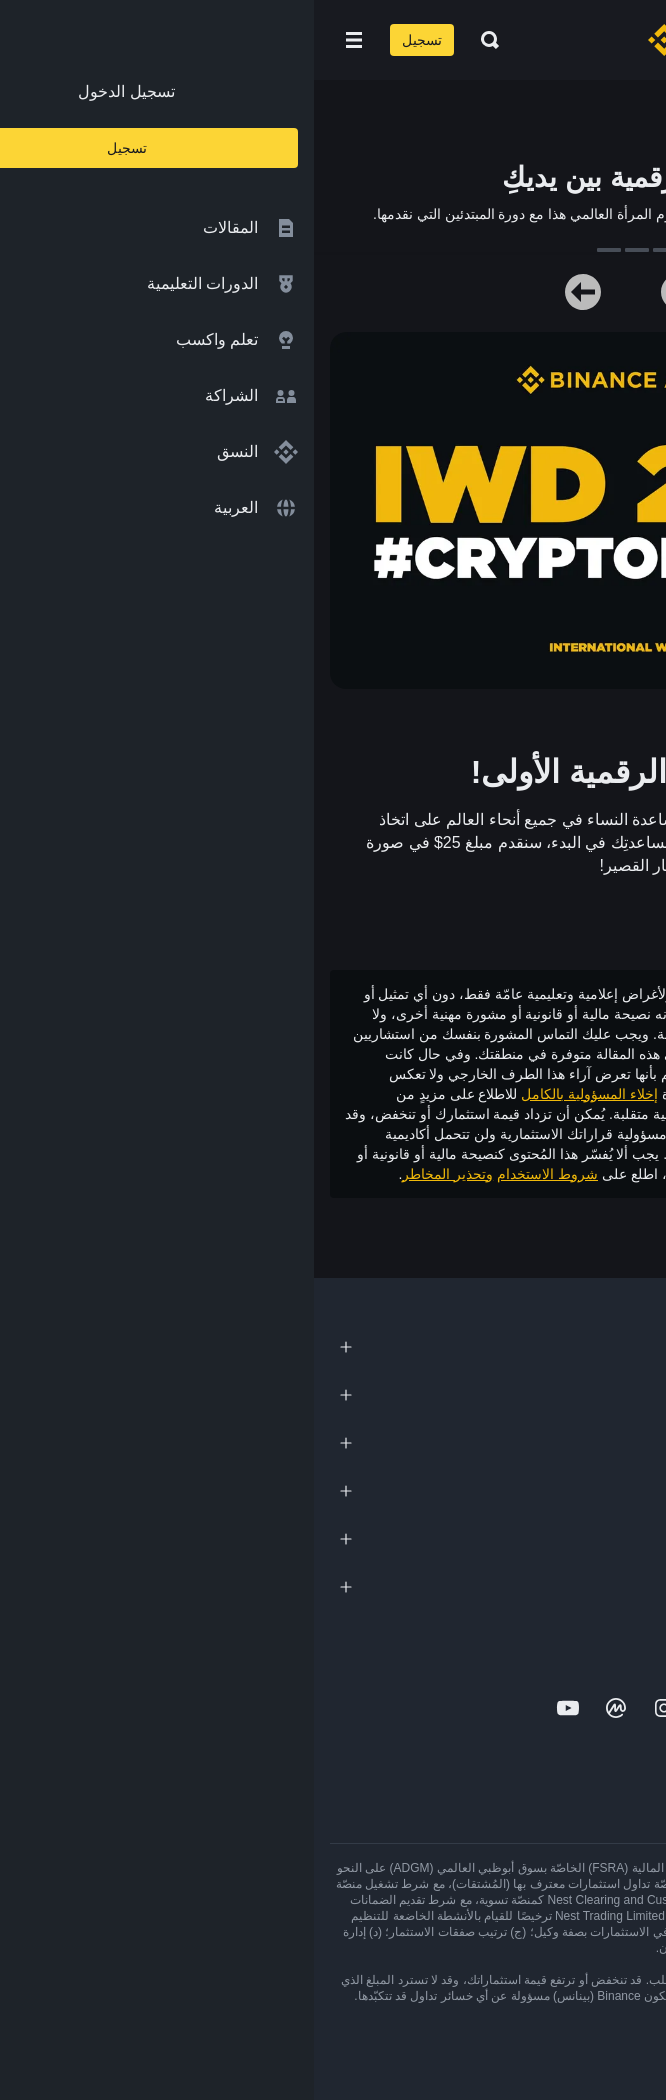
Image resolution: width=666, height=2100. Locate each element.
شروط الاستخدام (233, 1174)
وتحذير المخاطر (133, 1174)
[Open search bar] (170, 40)
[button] (40, 40)
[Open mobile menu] (40, 40)
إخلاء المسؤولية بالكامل (275, 1094)
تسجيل (108, 40)
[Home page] (397, 40)
